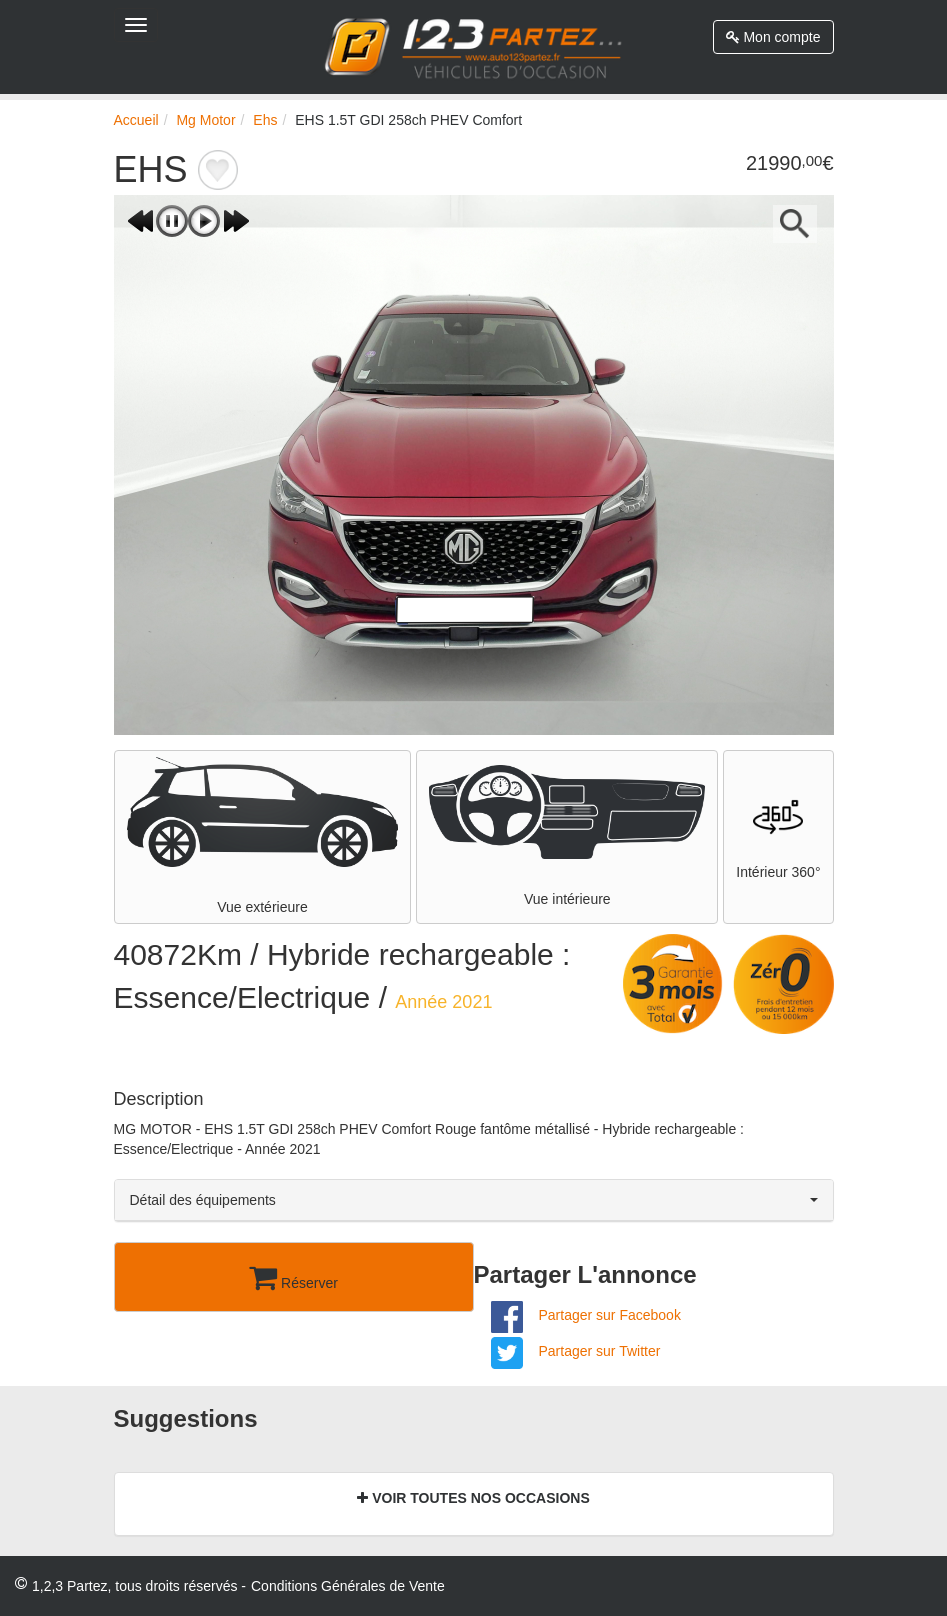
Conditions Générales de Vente (348, 1586)
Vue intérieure (567, 836)
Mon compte (773, 37)
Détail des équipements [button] (474, 1200)
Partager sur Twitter (599, 1351)
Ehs (265, 120)
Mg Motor (205, 120)
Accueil (136, 120)
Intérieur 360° (778, 836)
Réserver (293, 1277)
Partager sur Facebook (609, 1315)
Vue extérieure (263, 836)
